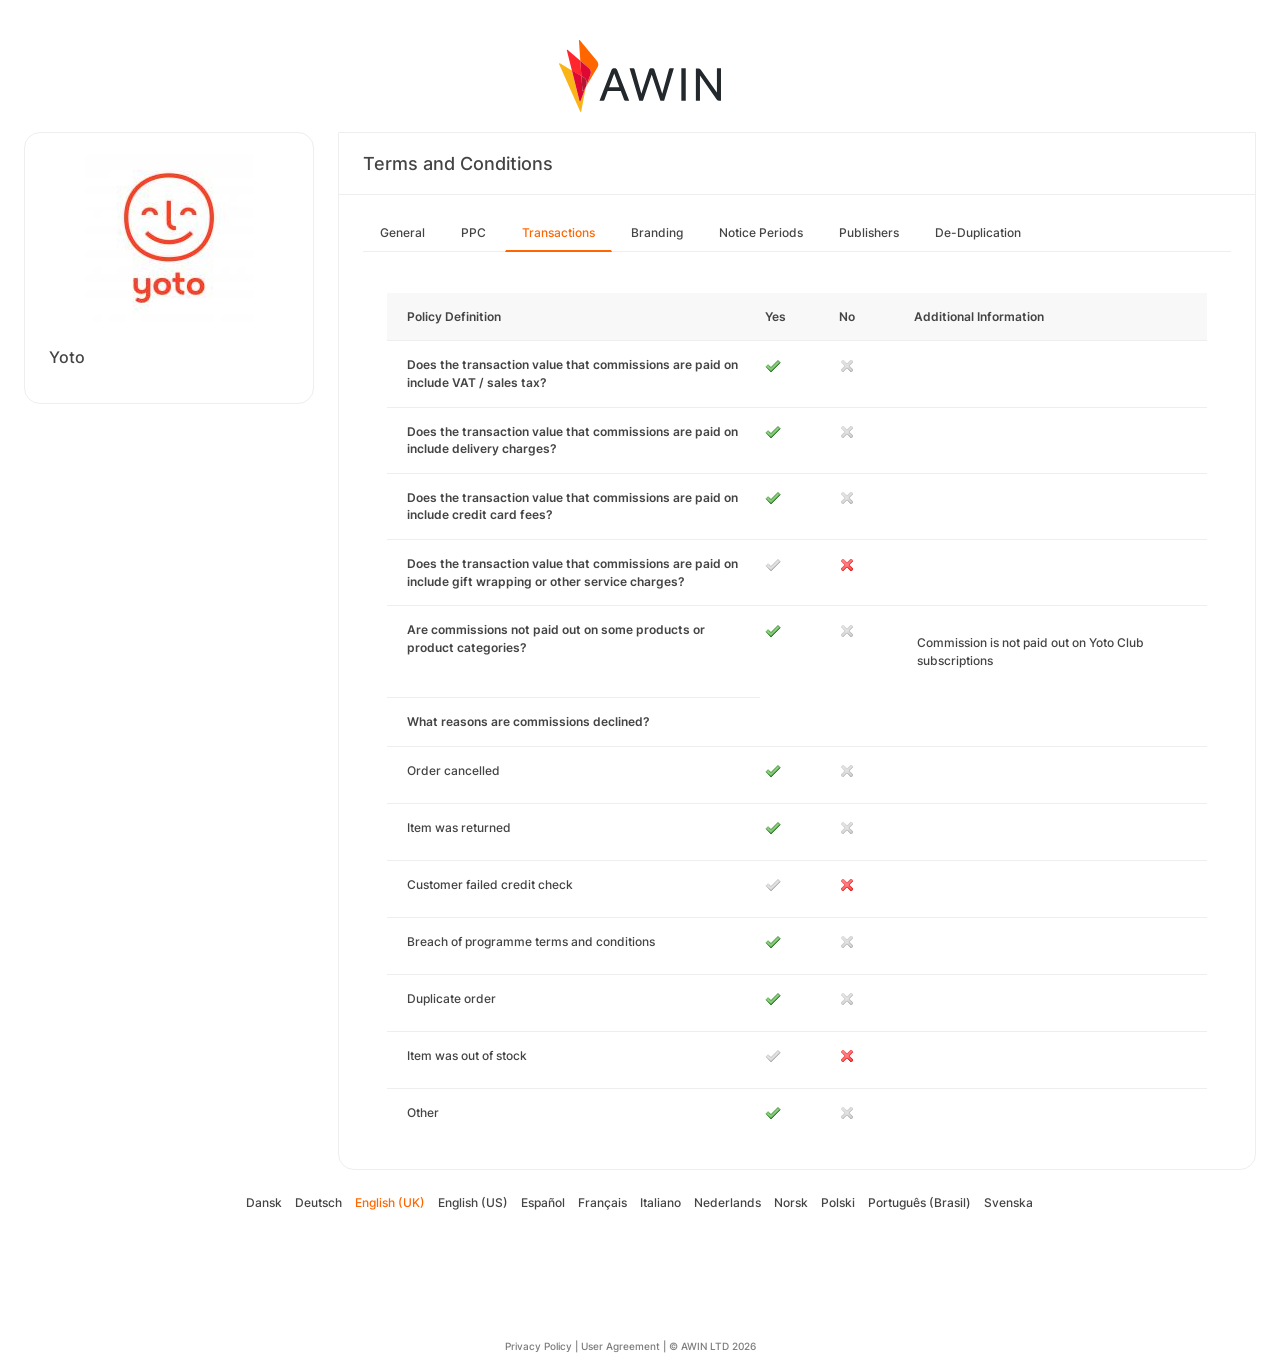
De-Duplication (978, 232)
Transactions (558, 232)
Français (602, 1202)
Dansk (264, 1202)
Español (543, 1202)
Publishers (869, 232)
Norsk (791, 1202)
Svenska (1008, 1202)
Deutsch (318, 1202)
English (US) (473, 1202)
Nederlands (727, 1202)
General (402, 232)
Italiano (660, 1202)
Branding (657, 232)
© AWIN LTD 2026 (712, 1346)
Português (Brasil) (919, 1202)
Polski (838, 1202)
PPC (473, 232)
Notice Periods (761, 232)
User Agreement (620, 1346)
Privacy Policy (538, 1346)
